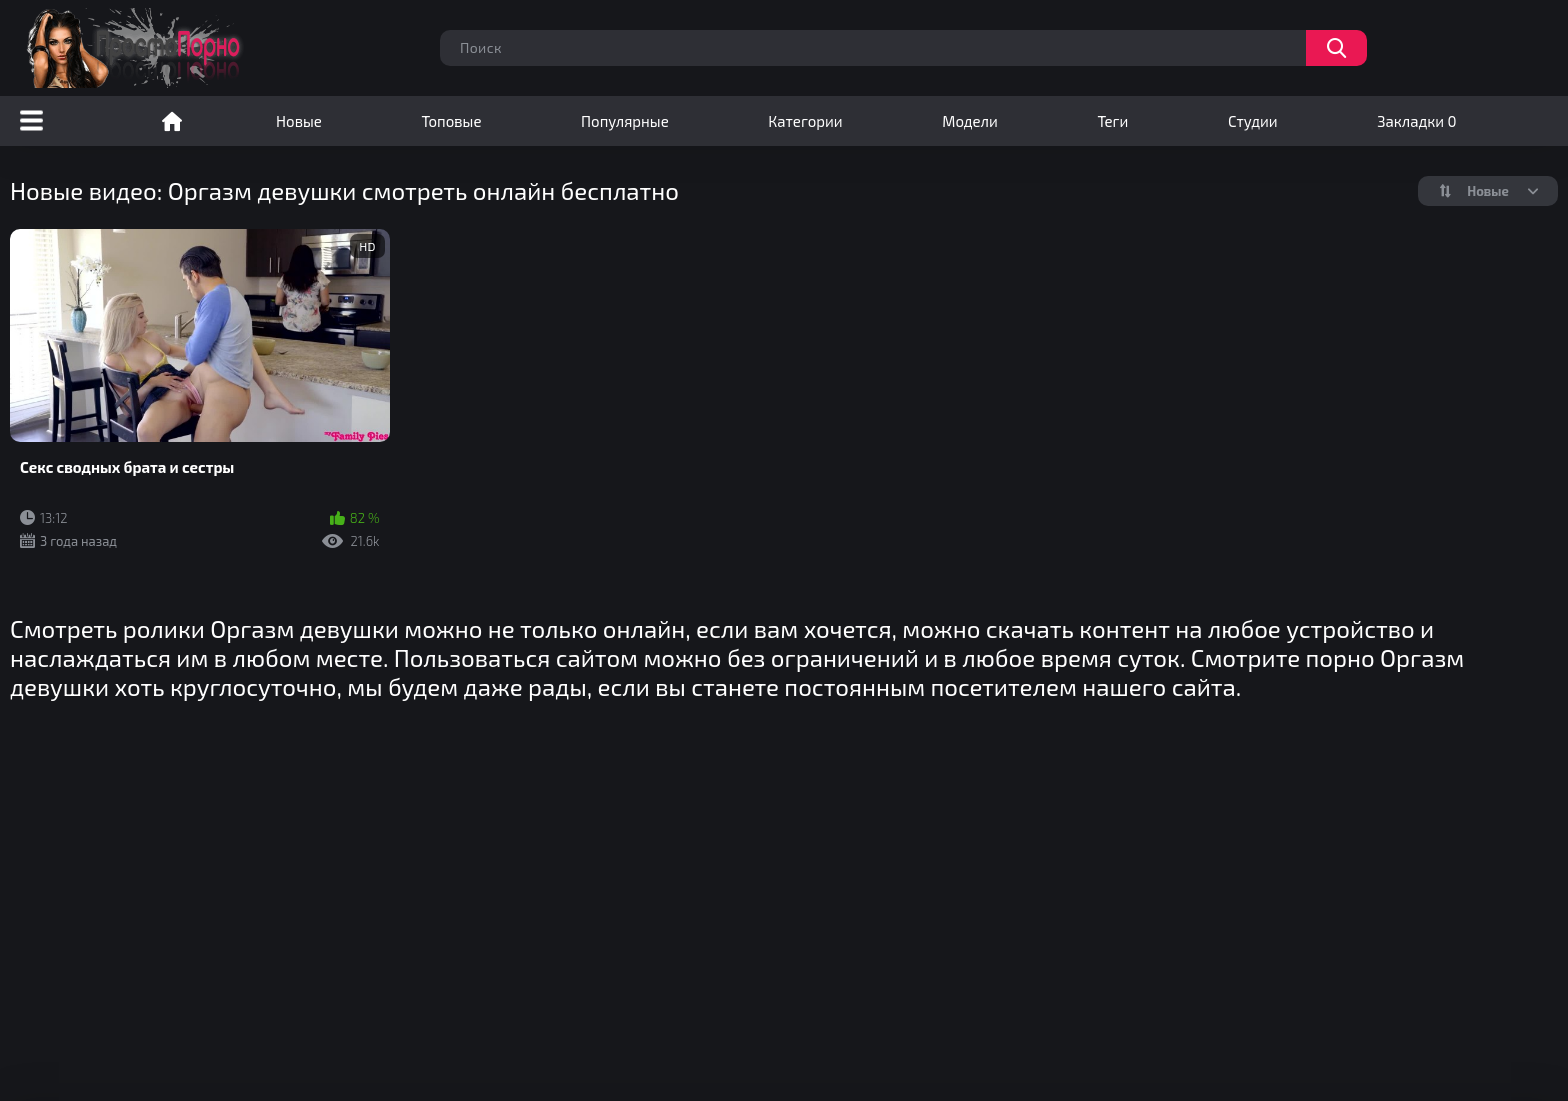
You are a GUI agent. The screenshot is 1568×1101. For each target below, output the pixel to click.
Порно (172, 121)
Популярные (625, 121)
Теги (1112, 121)
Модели (970, 121)
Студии (1253, 121)
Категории (805, 121)
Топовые (451, 121)
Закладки (1416, 121)
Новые (299, 121)
